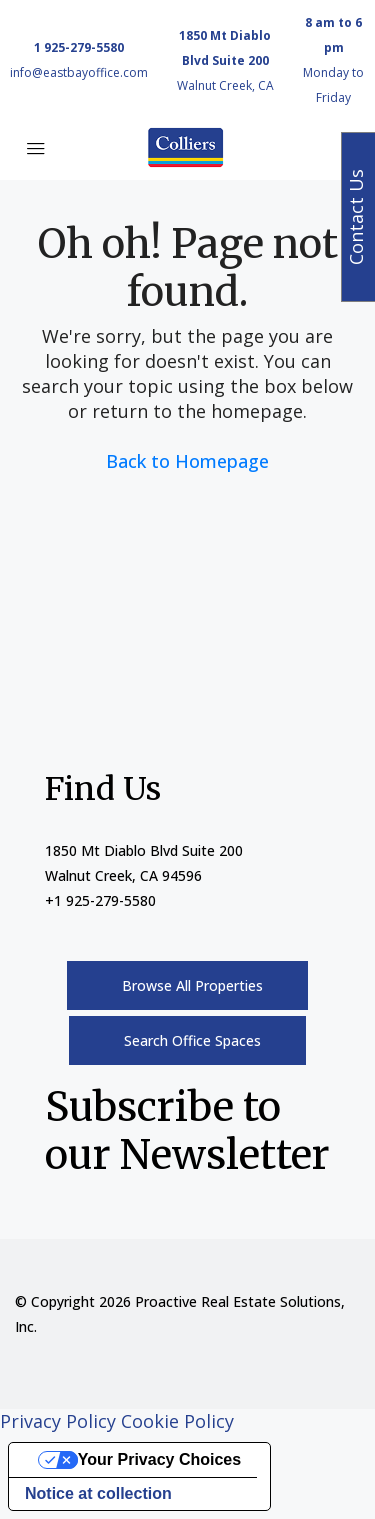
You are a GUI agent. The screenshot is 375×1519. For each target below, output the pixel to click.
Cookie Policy (177, 1421)
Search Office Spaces (192, 1040)
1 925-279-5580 (79, 47)
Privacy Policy (58, 1421)
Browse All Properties (192, 985)
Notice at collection (98, 1493)
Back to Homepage (187, 461)
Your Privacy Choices (159, 1459)
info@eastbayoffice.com (79, 72)
